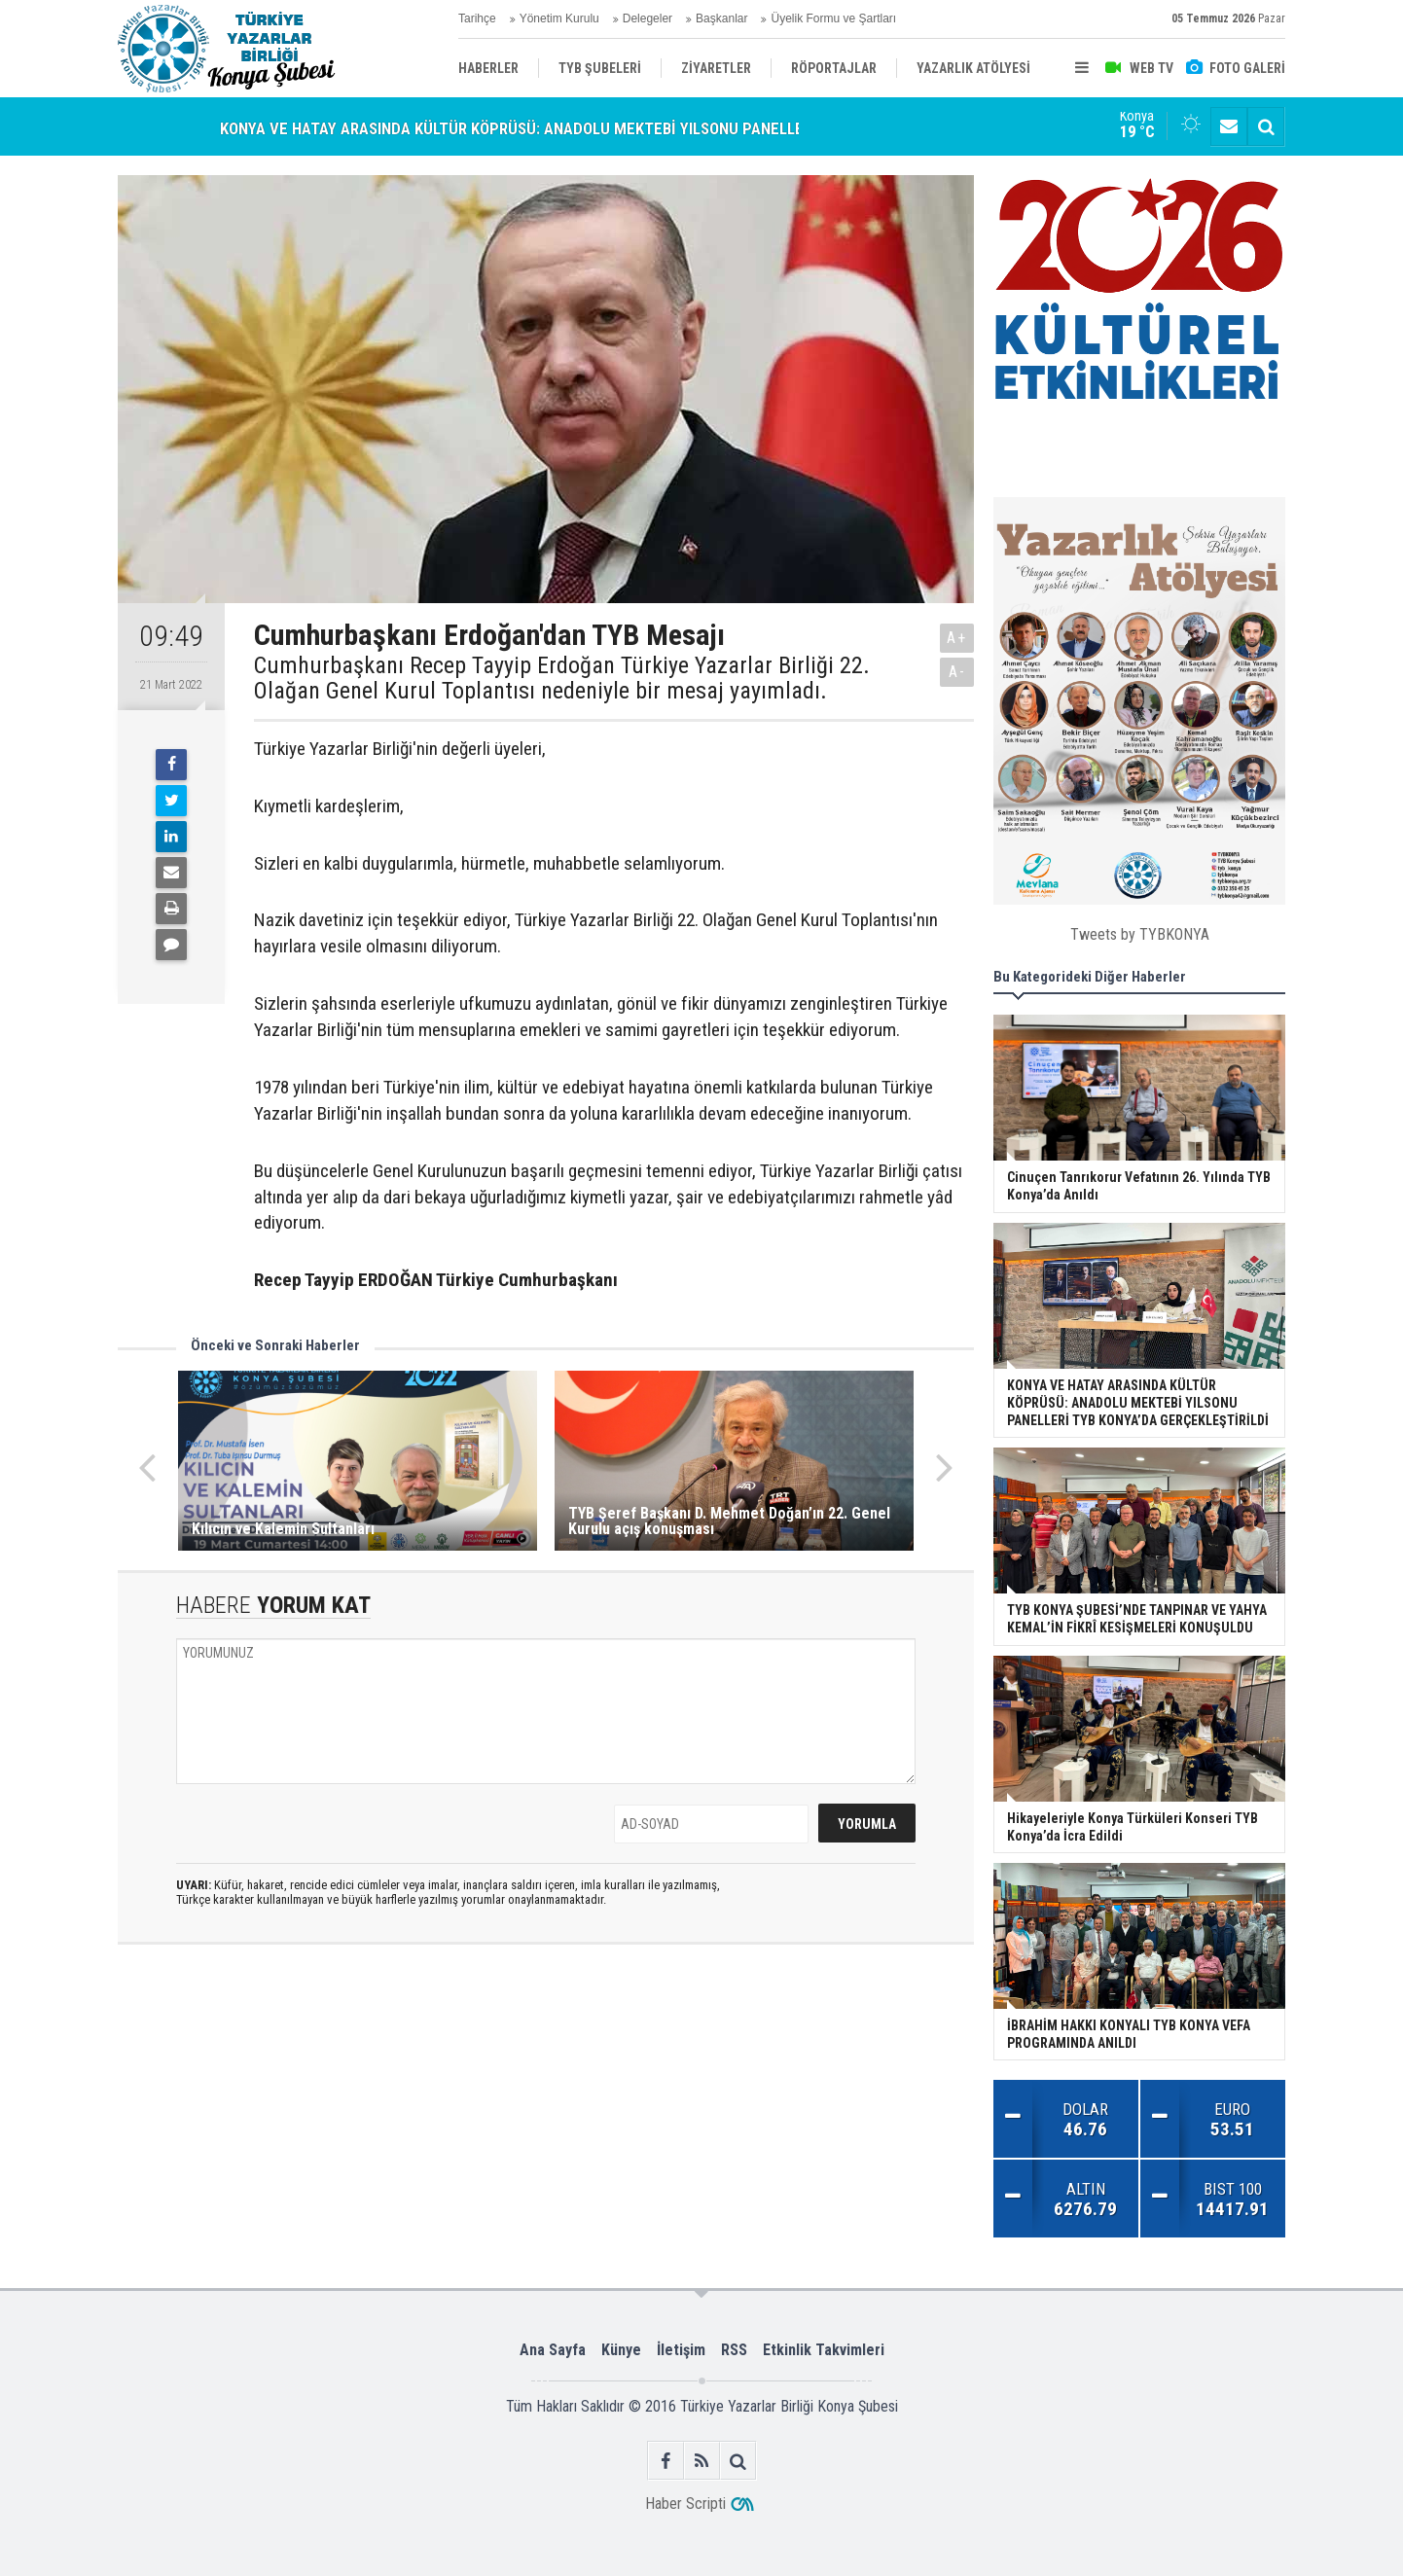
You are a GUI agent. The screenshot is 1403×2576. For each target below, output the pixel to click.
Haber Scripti (685, 2503)
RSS (734, 2350)
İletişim (681, 2350)
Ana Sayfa (553, 2350)
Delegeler (647, 18)
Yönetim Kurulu (559, 18)
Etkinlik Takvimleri (823, 2350)
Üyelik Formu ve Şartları (833, 18)
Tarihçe (477, 18)
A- (957, 671)
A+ (957, 637)
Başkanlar (721, 18)
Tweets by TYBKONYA (1139, 934)
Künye (621, 2350)
